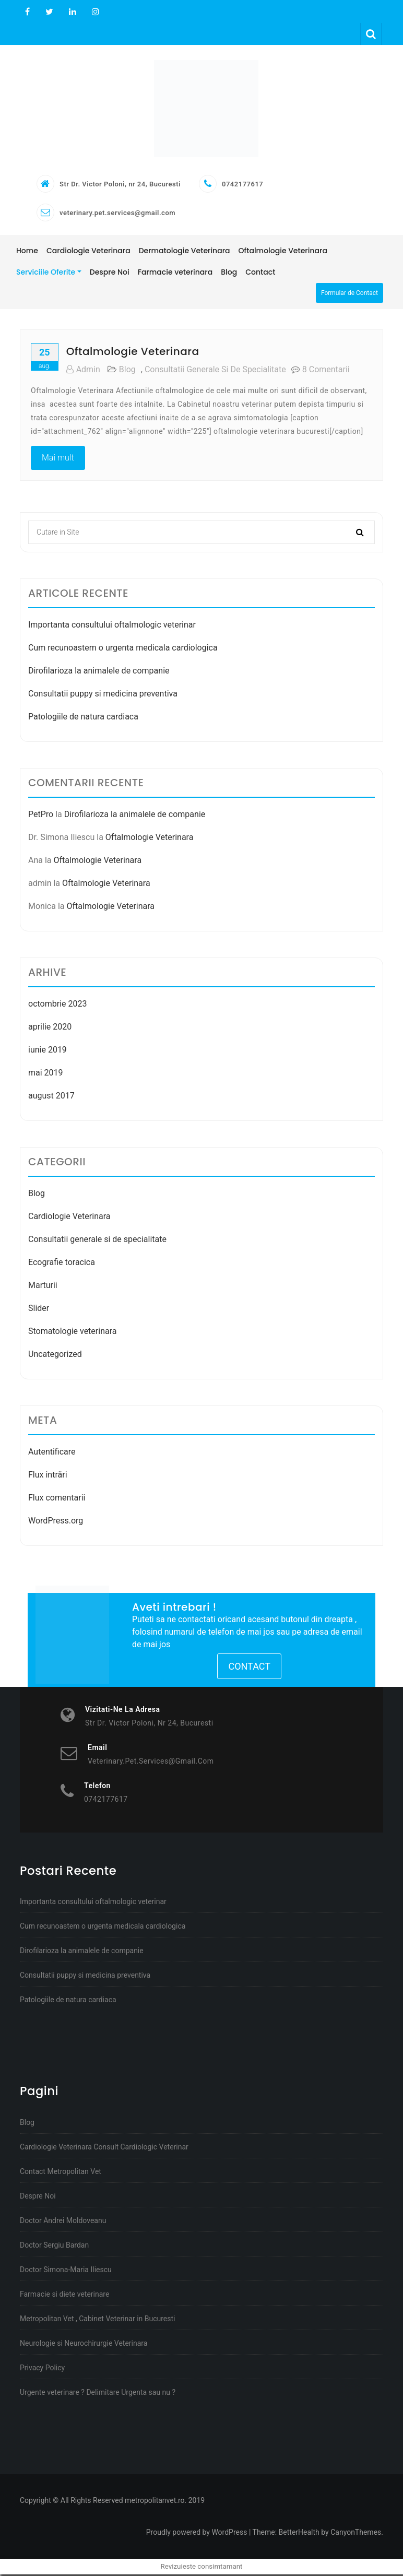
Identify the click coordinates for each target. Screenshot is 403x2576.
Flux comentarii (56, 1499)
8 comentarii (326, 371)
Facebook (27, 12)
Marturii (42, 1287)
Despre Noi (38, 2197)
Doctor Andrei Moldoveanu (63, 2222)
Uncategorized (55, 1356)
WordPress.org (55, 1522)
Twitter (49, 12)
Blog (127, 371)
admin (83, 371)
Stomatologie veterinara (72, 1333)
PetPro (40, 816)
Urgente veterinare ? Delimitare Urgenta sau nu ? (97, 2394)
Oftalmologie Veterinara (132, 353)
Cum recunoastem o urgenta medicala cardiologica (123, 649)
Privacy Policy (42, 2369)
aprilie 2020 (50, 1028)
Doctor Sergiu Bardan (54, 2246)
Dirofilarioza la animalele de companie (99, 672)
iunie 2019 (47, 1051)
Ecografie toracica (61, 1264)
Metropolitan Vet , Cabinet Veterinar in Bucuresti (97, 2320)
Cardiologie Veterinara (69, 1218)
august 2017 (51, 1097)
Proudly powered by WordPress (196, 2534)
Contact (249, 1667)
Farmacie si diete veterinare (64, 2295)
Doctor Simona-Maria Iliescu (66, 2271)
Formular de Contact (349, 294)
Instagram (94, 12)
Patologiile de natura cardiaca (83, 718)
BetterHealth (299, 2534)
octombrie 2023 (57, 1005)
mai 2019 (45, 1074)
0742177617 (242, 186)
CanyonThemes (355, 2534)
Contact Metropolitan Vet (60, 2173)
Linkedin (72, 12)
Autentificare (52, 1453)
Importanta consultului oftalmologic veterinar (112, 626)
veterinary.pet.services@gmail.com (117, 214)
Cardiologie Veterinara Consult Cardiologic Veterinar (104, 2148)
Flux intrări (47, 1476)
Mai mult (58, 459)
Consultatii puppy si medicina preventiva (102, 695)
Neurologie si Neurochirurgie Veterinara (83, 2345)
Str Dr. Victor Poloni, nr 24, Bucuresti (120, 186)
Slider (38, 1310)
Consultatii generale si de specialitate (215, 371)
